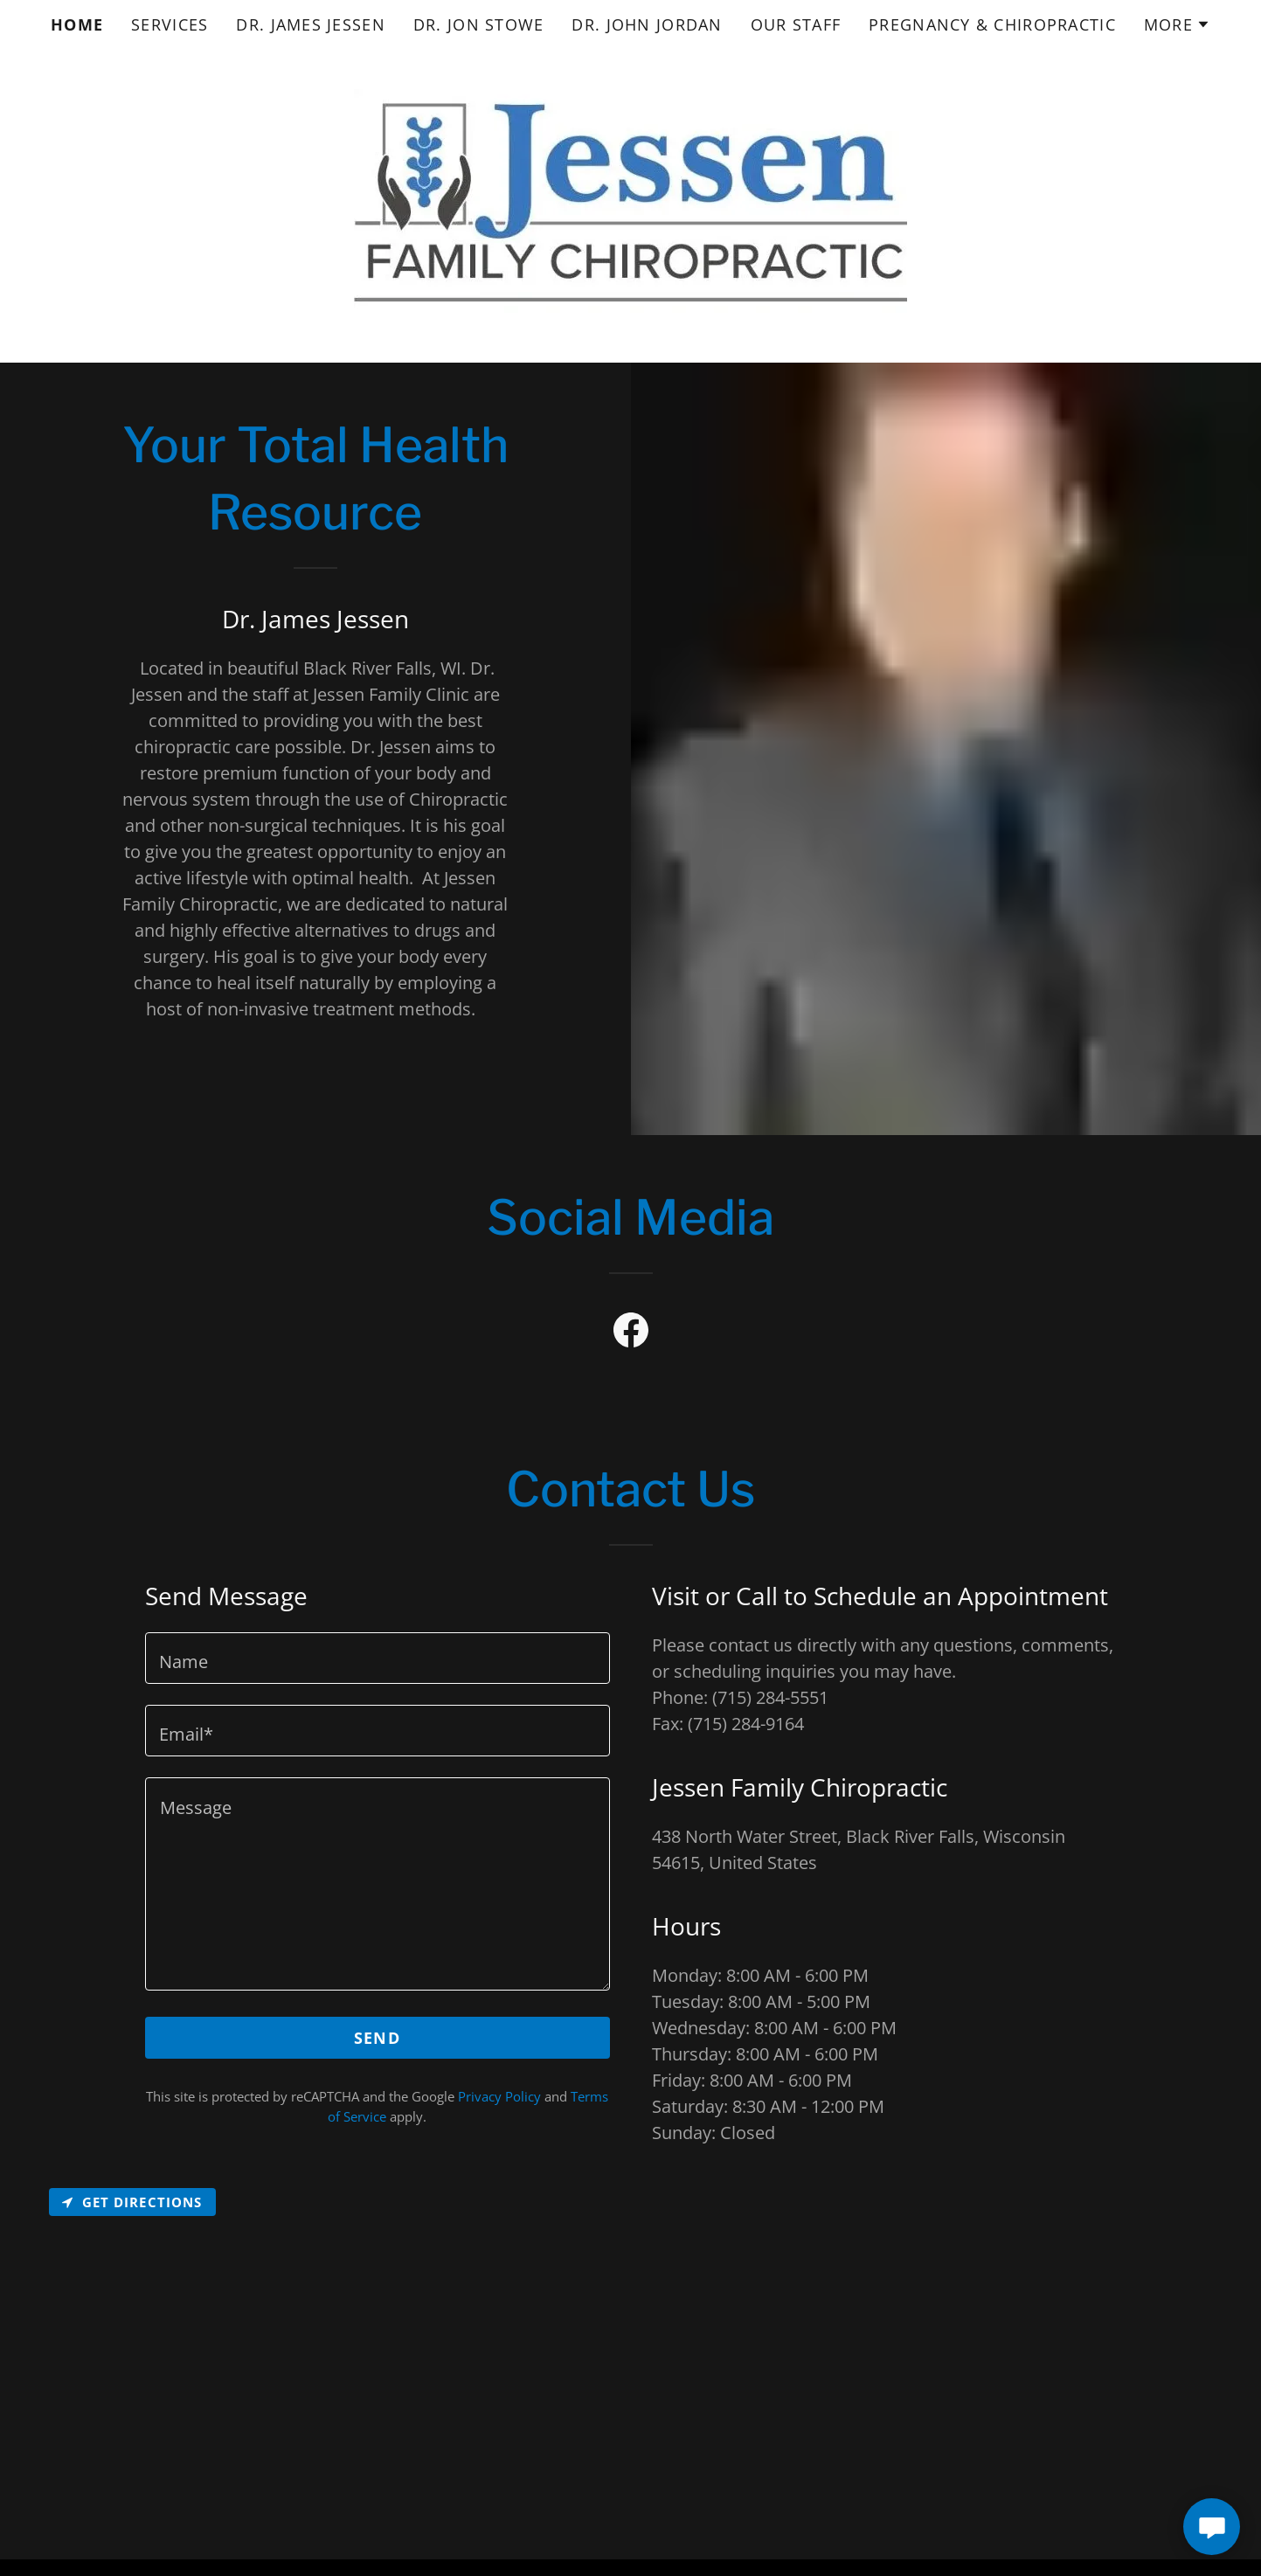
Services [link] (169, 24)
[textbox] (377, 1658)
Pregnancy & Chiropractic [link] (992, 24)
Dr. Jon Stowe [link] (478, 24)
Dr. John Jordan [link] (647, 24)
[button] (1177, 24)
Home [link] (77, 24)
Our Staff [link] (796, 24)
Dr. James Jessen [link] (310, 24)
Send (377, 2037)
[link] (631, 1333)
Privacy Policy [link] (499, 2096)
